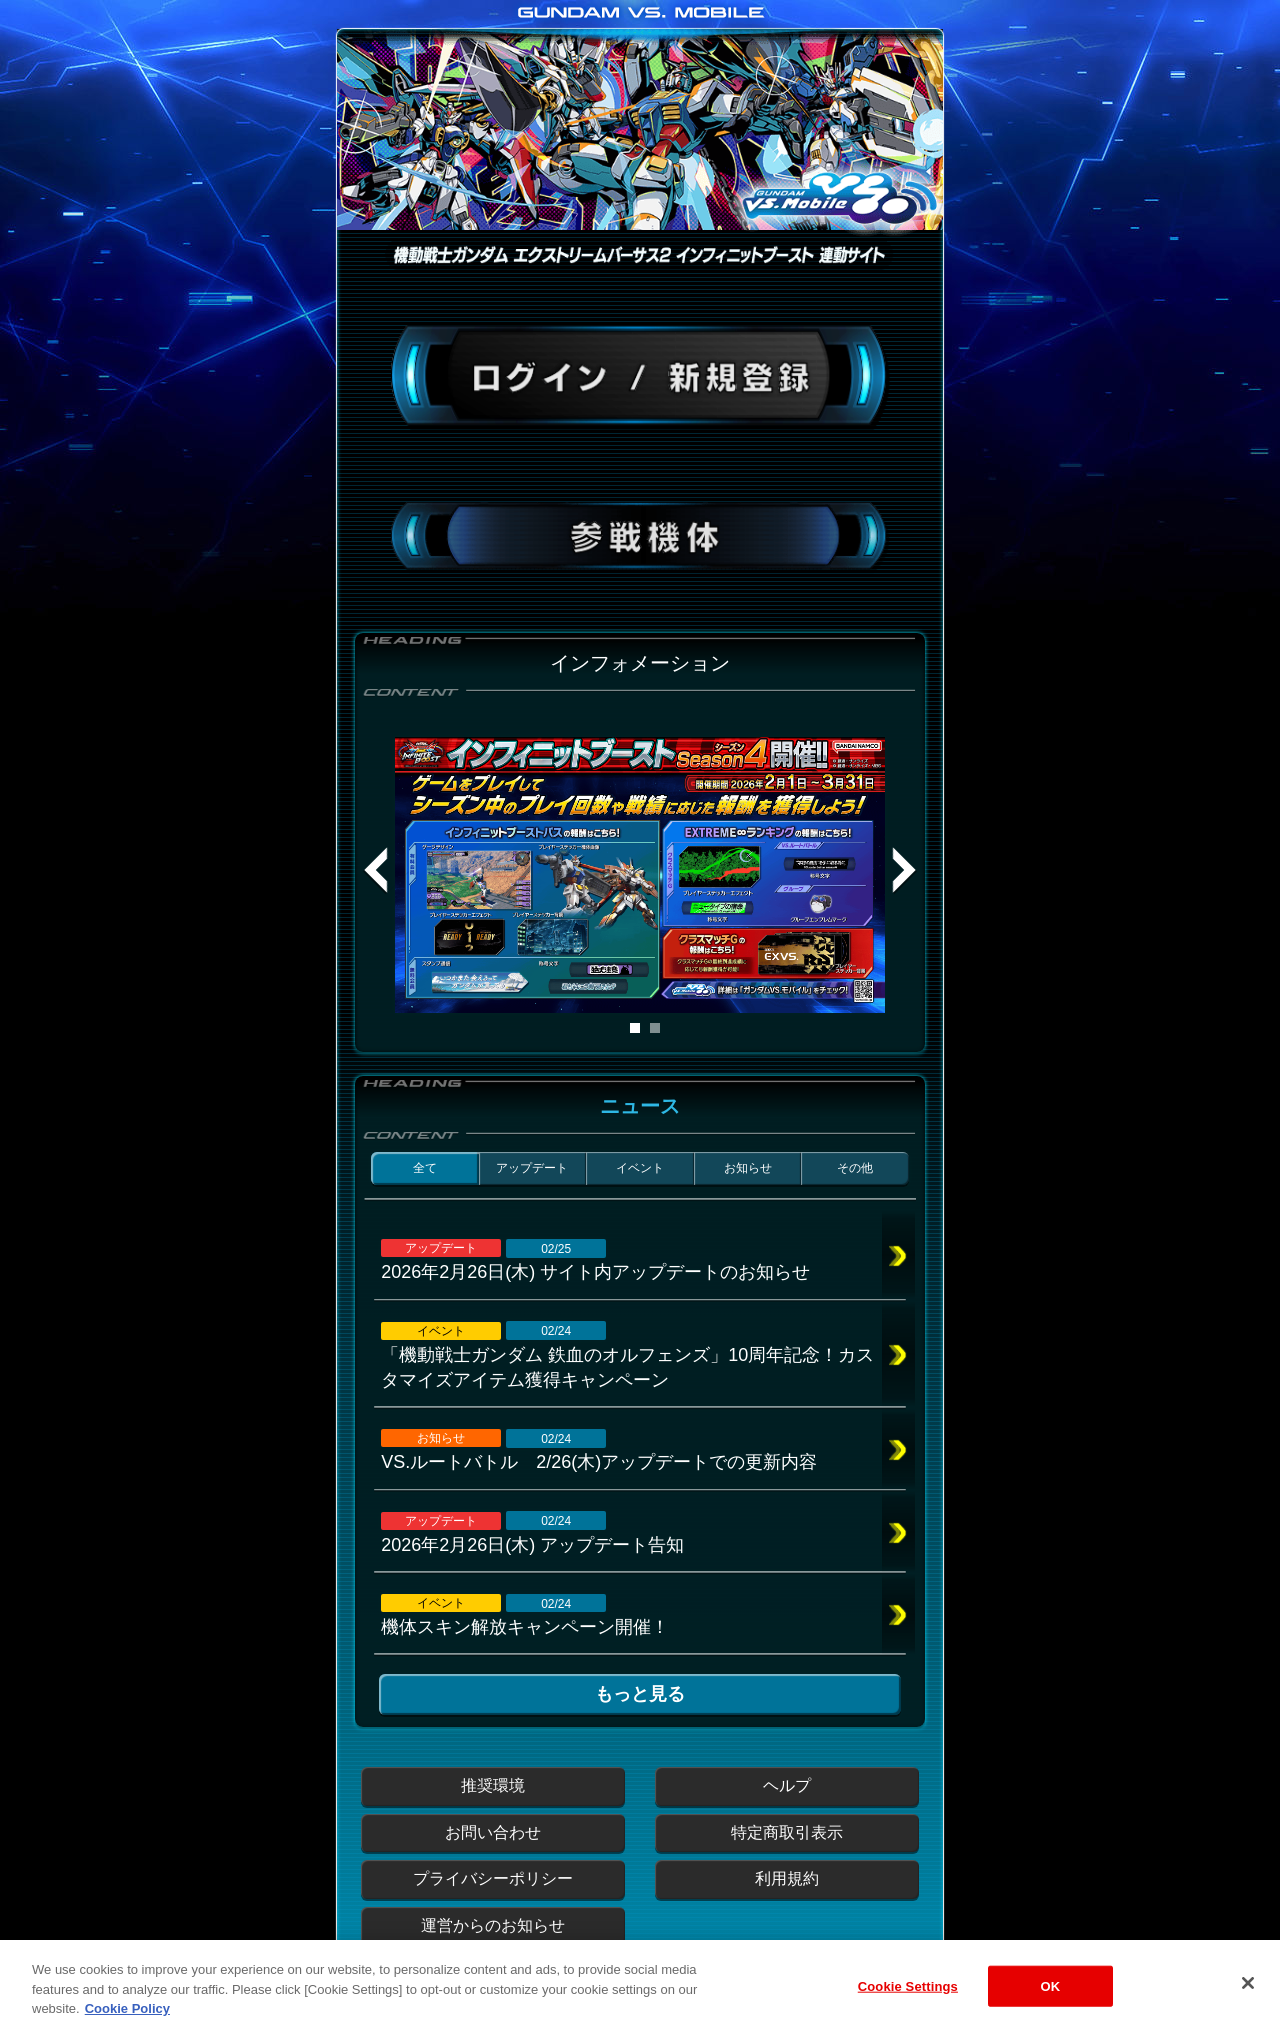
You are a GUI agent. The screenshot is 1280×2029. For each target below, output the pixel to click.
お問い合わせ (493, 1832)
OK (1050, 2005)
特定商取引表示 (787, 1832)
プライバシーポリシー (493, 1878)
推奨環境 (493, 1785)
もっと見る (640, 1694)
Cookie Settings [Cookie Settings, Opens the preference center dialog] (908, 2005)
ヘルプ (787, 1785)
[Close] (1248, 2002)
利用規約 (787, 1878)
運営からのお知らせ (493, 1925)
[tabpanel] (640, 875)
